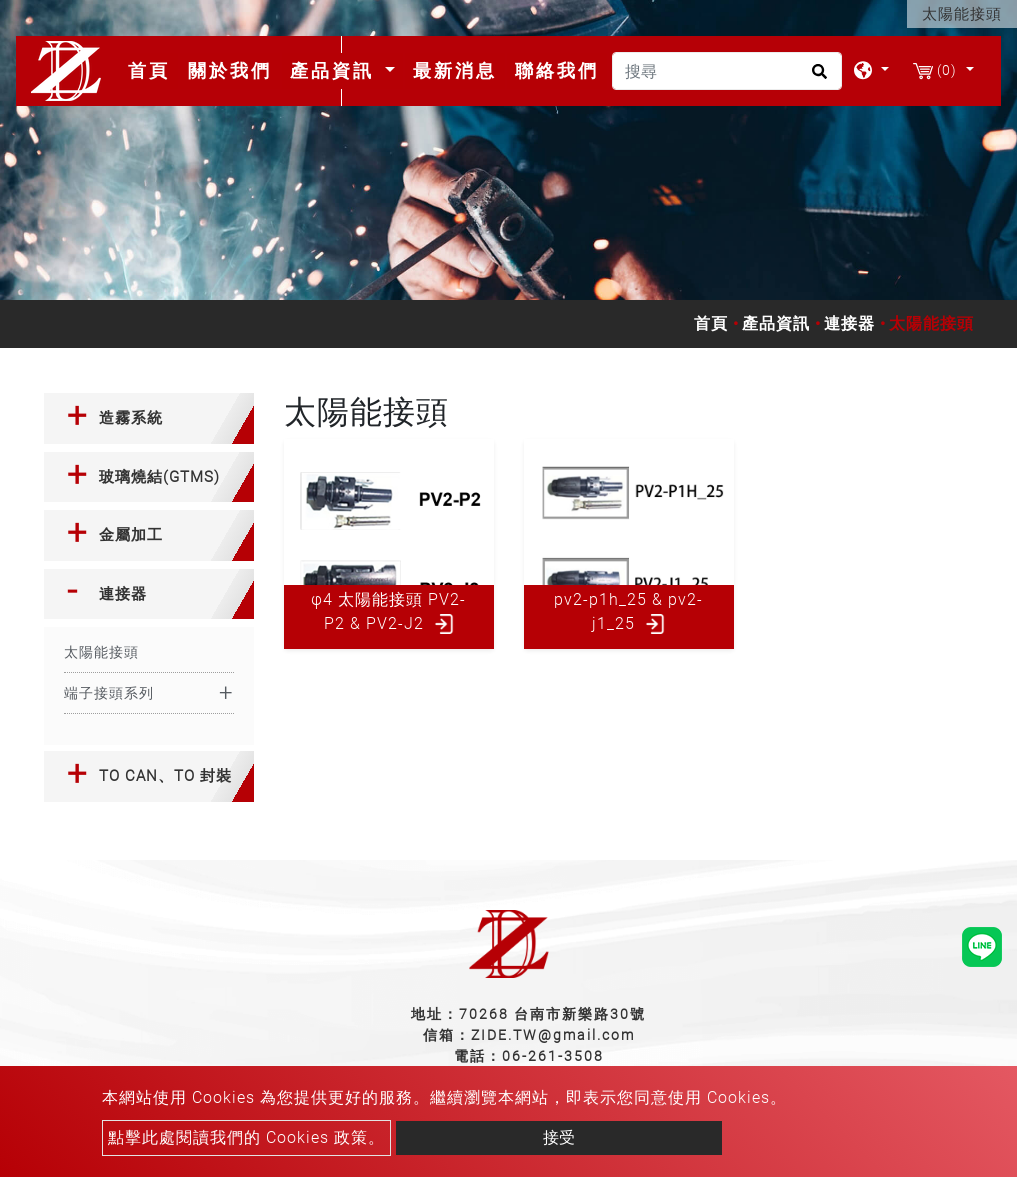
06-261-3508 (553, 1056)
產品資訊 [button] (335, 70)
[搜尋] (727, 71)
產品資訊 (776, 323)
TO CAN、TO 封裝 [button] (165, 776)
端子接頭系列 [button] (109, 693)
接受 (559, 1137)
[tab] (149, 418)
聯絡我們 (557, 70)
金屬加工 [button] (131, 535)
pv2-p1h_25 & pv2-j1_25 (628, 611)
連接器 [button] (123, 594)
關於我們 (230, 70)
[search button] (816, 78)
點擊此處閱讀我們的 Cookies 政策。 (246, 1137)
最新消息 (455, 70)
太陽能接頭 (101, 652)
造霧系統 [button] (131, 418)
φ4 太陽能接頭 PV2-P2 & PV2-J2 (388, 611)
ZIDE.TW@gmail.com (553, 1035)
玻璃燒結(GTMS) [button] (159, 477)
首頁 (153, 70)
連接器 (849, 323)
